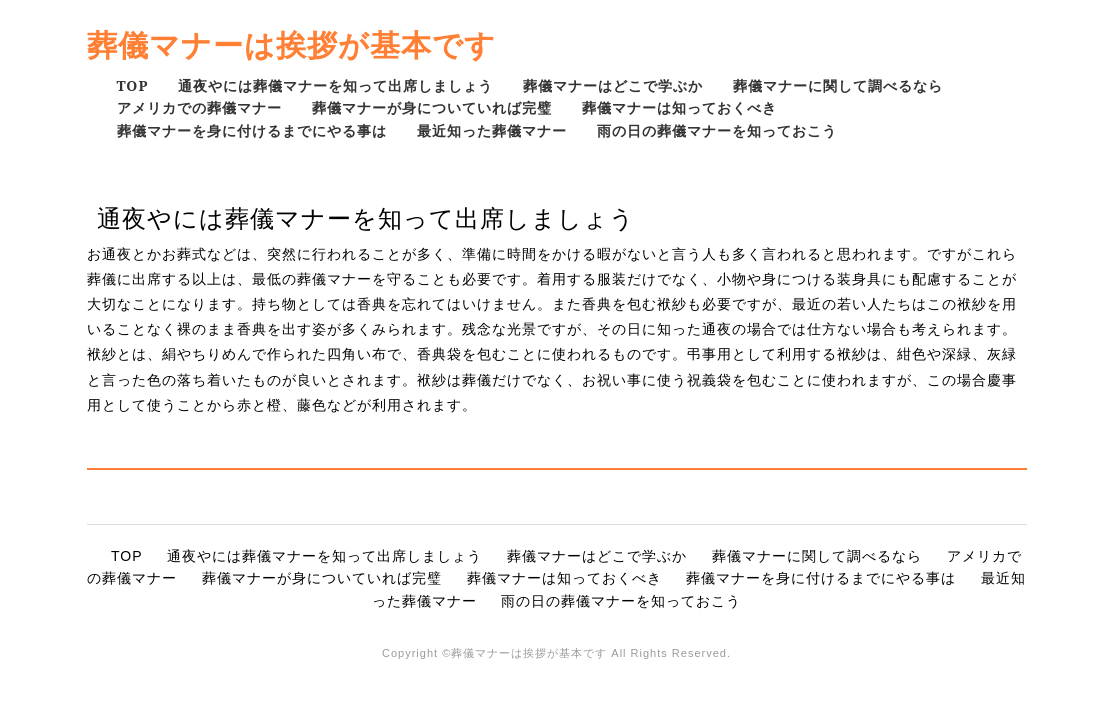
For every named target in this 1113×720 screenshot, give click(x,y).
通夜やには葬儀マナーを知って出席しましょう (335, 85)
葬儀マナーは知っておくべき (679, 107)
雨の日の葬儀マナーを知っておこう (717, 130)
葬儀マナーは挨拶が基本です (291, 44)
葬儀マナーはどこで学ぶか (613, 85)
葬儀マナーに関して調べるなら (838, 85)
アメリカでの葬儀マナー (199, 107)
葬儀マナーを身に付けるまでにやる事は (252, 130)
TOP (133, 85)
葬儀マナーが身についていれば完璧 (432, 107)
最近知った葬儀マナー (492, 130)
